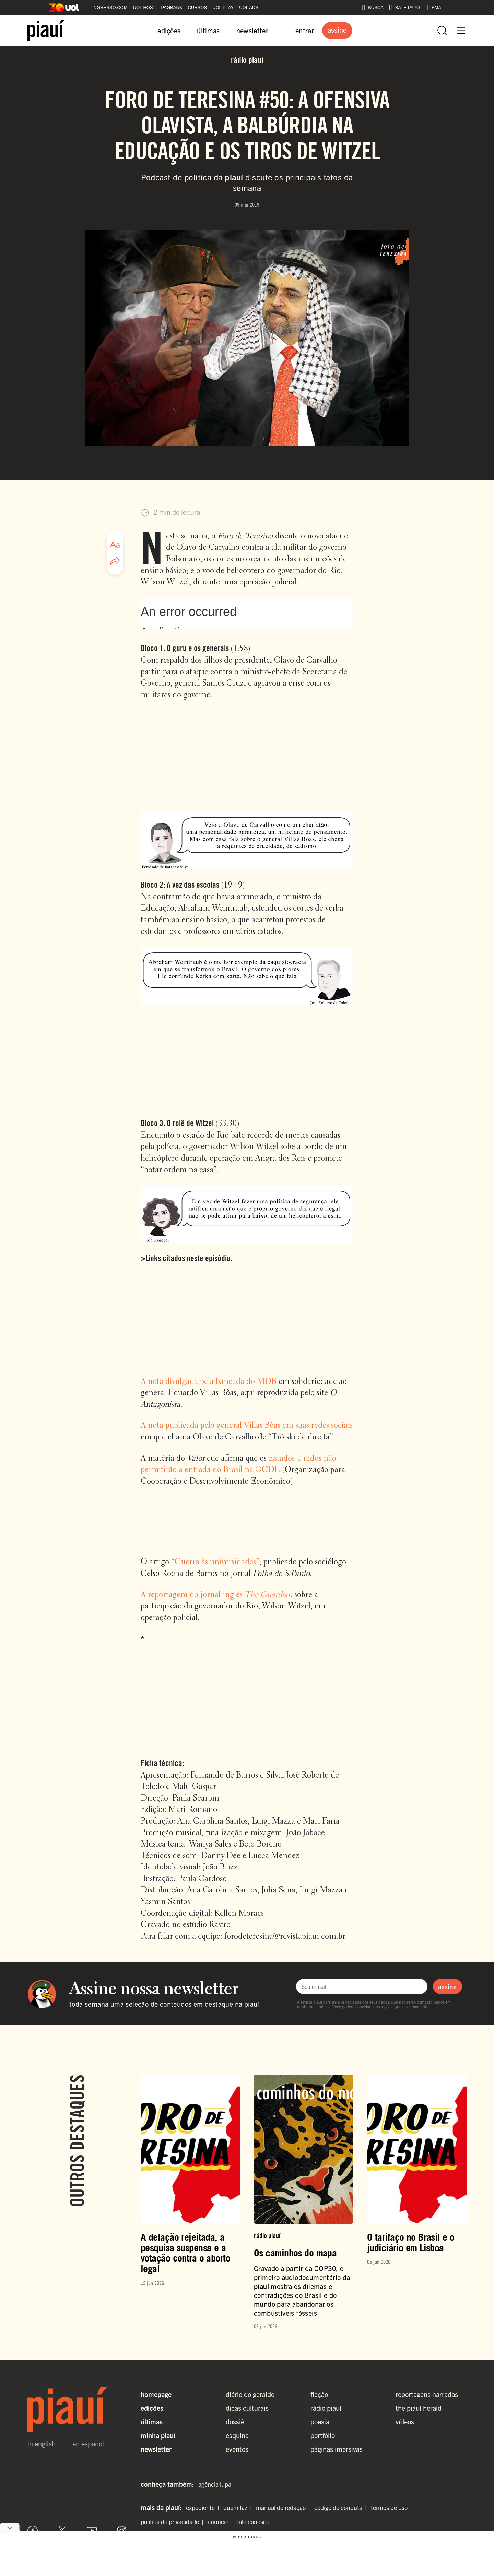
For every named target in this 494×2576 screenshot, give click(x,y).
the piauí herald (419, 2407)
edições (168, 30)
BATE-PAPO (404, 7)
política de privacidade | (173, 2522)
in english (41, 2443)
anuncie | (222, 2522)
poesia (319, 2421)
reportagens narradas (427, 2394)
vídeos (405, 2421)
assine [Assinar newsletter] (447, 1986)
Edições (152, 2407)
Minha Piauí (158, 2435)
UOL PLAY (223, 7)
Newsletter (156, 2449)
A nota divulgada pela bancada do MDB (209, 1382)
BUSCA (373, 7)
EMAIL (435, 7)
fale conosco (253, 2522)
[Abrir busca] (442, 30)
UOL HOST (144, 7)
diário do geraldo (250, 2394)
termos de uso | (393, 2508)
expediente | (204, 2508)
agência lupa (214, 2484)
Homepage (156, 2394)
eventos (237, 2449)
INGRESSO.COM (110, 7)
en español (88, 2443)
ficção (319, 2394)
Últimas (152, 2421)
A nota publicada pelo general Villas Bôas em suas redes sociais (247, 1426)
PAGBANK (172, 7)
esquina (237, 2435)
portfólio (322, 2435)
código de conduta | (341, 2508)
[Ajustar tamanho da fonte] (115, 544)
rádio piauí (325, 2407)
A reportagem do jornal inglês (216, 1595)
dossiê (235, 2421)
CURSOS (197, 7)
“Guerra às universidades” (215, 1562)
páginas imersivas (336, 2449)
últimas (208, 30)
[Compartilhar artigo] (115, 561)
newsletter (252, 30)
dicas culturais (247, 2407)
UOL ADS (248, 7)
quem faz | (239, 2508)
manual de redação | (284, 2508)
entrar (304, 30)
